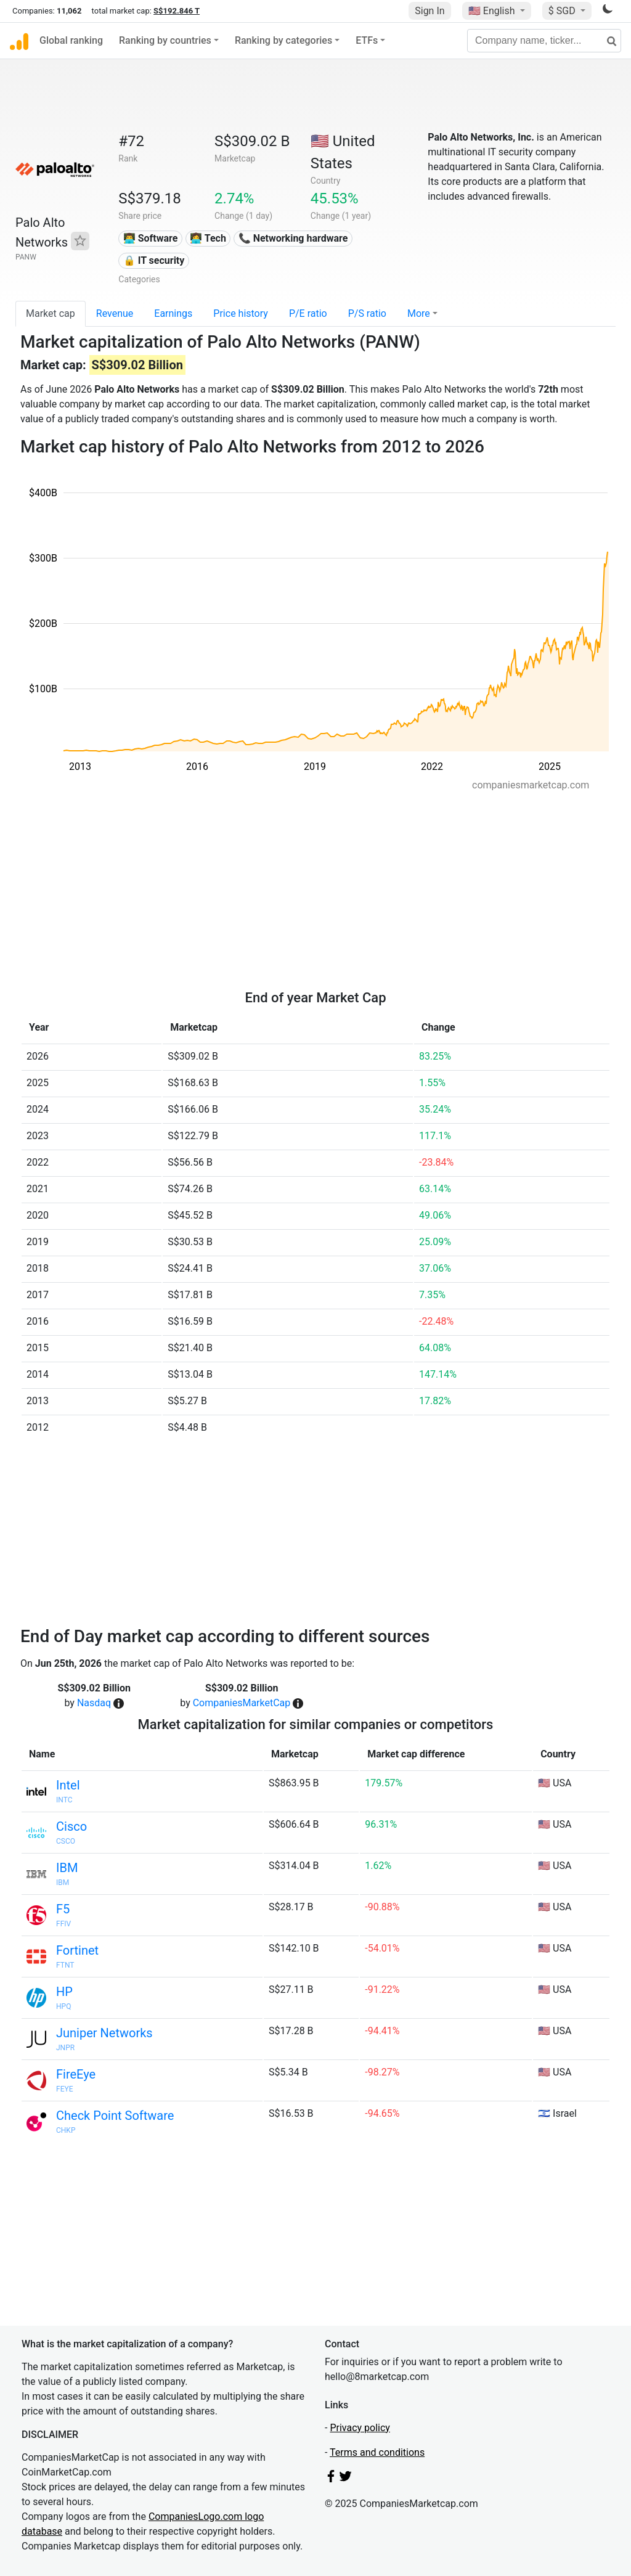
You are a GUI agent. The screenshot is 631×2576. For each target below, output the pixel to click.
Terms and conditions (377, 2452)
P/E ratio (308, 313)
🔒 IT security (154, 260)
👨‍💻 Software (150, 238)
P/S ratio (367, 313)
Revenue (115, 313)
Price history (240, 313)
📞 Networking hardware (293, 238)
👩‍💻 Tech (208, 238)
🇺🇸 (493, 11)
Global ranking (71, 40)
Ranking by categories (283, 40)
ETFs (367, 40)
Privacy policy (360, 2428)
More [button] (418, 313)
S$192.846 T (176, 10)
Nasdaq (94, 1703)
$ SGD (563, 11)
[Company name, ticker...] (544, 40)
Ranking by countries (165, 40)
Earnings (173, 313)
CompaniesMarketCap (242, 1703)
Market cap (50, 313)
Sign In (429, 11)
